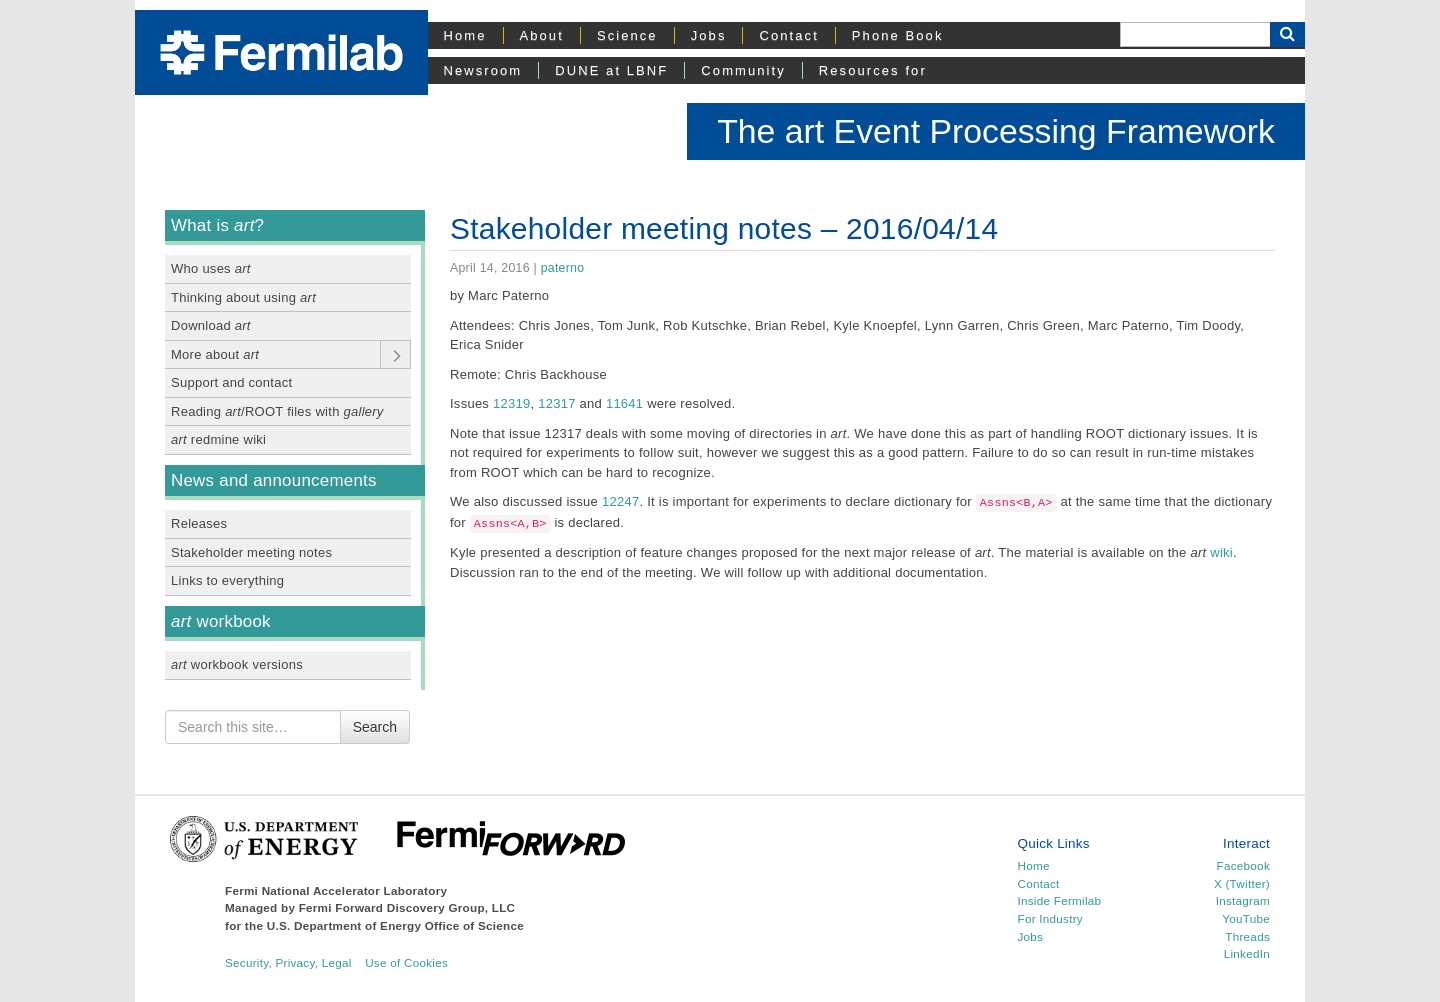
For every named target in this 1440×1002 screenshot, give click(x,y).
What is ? (217, 225)
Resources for (873, 70)
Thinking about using (243, 297)
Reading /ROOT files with (277, 411)
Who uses (211, 268)
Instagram (1243, 900)
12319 (511, 403)
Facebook (1243, 865)
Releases (199, 523)
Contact (788, 35)
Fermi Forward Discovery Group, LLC (407, 907)
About (542, 35)
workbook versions (237, 664)
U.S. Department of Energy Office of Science (395, 925)
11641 (624, 403)
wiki (1221, 552)
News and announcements (274, 480)
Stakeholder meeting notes (251, 552)
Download (211, 325)
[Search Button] (1287, 34)
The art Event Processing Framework (996, 131)
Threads (1247, 936)
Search (375, 727)
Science (627, 35)
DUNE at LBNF (611, 70)
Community (743, 70)
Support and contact (231, 382)
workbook (221, 621)
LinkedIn (1247, 953)
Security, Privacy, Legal (288, 962)
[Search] (1195, 34)
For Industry (1050, 918)
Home (465, 35)
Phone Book (898, 35)
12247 (620, 501)
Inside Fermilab (1060, 900)
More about (215, 354)
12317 (556, 403)
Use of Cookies (406, 962)
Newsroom (483, 70)
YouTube (1246, 918)
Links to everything (227, 580)
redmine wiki (218, 439)
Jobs (709, 35)
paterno (563, 268)
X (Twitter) (1242, 883)
